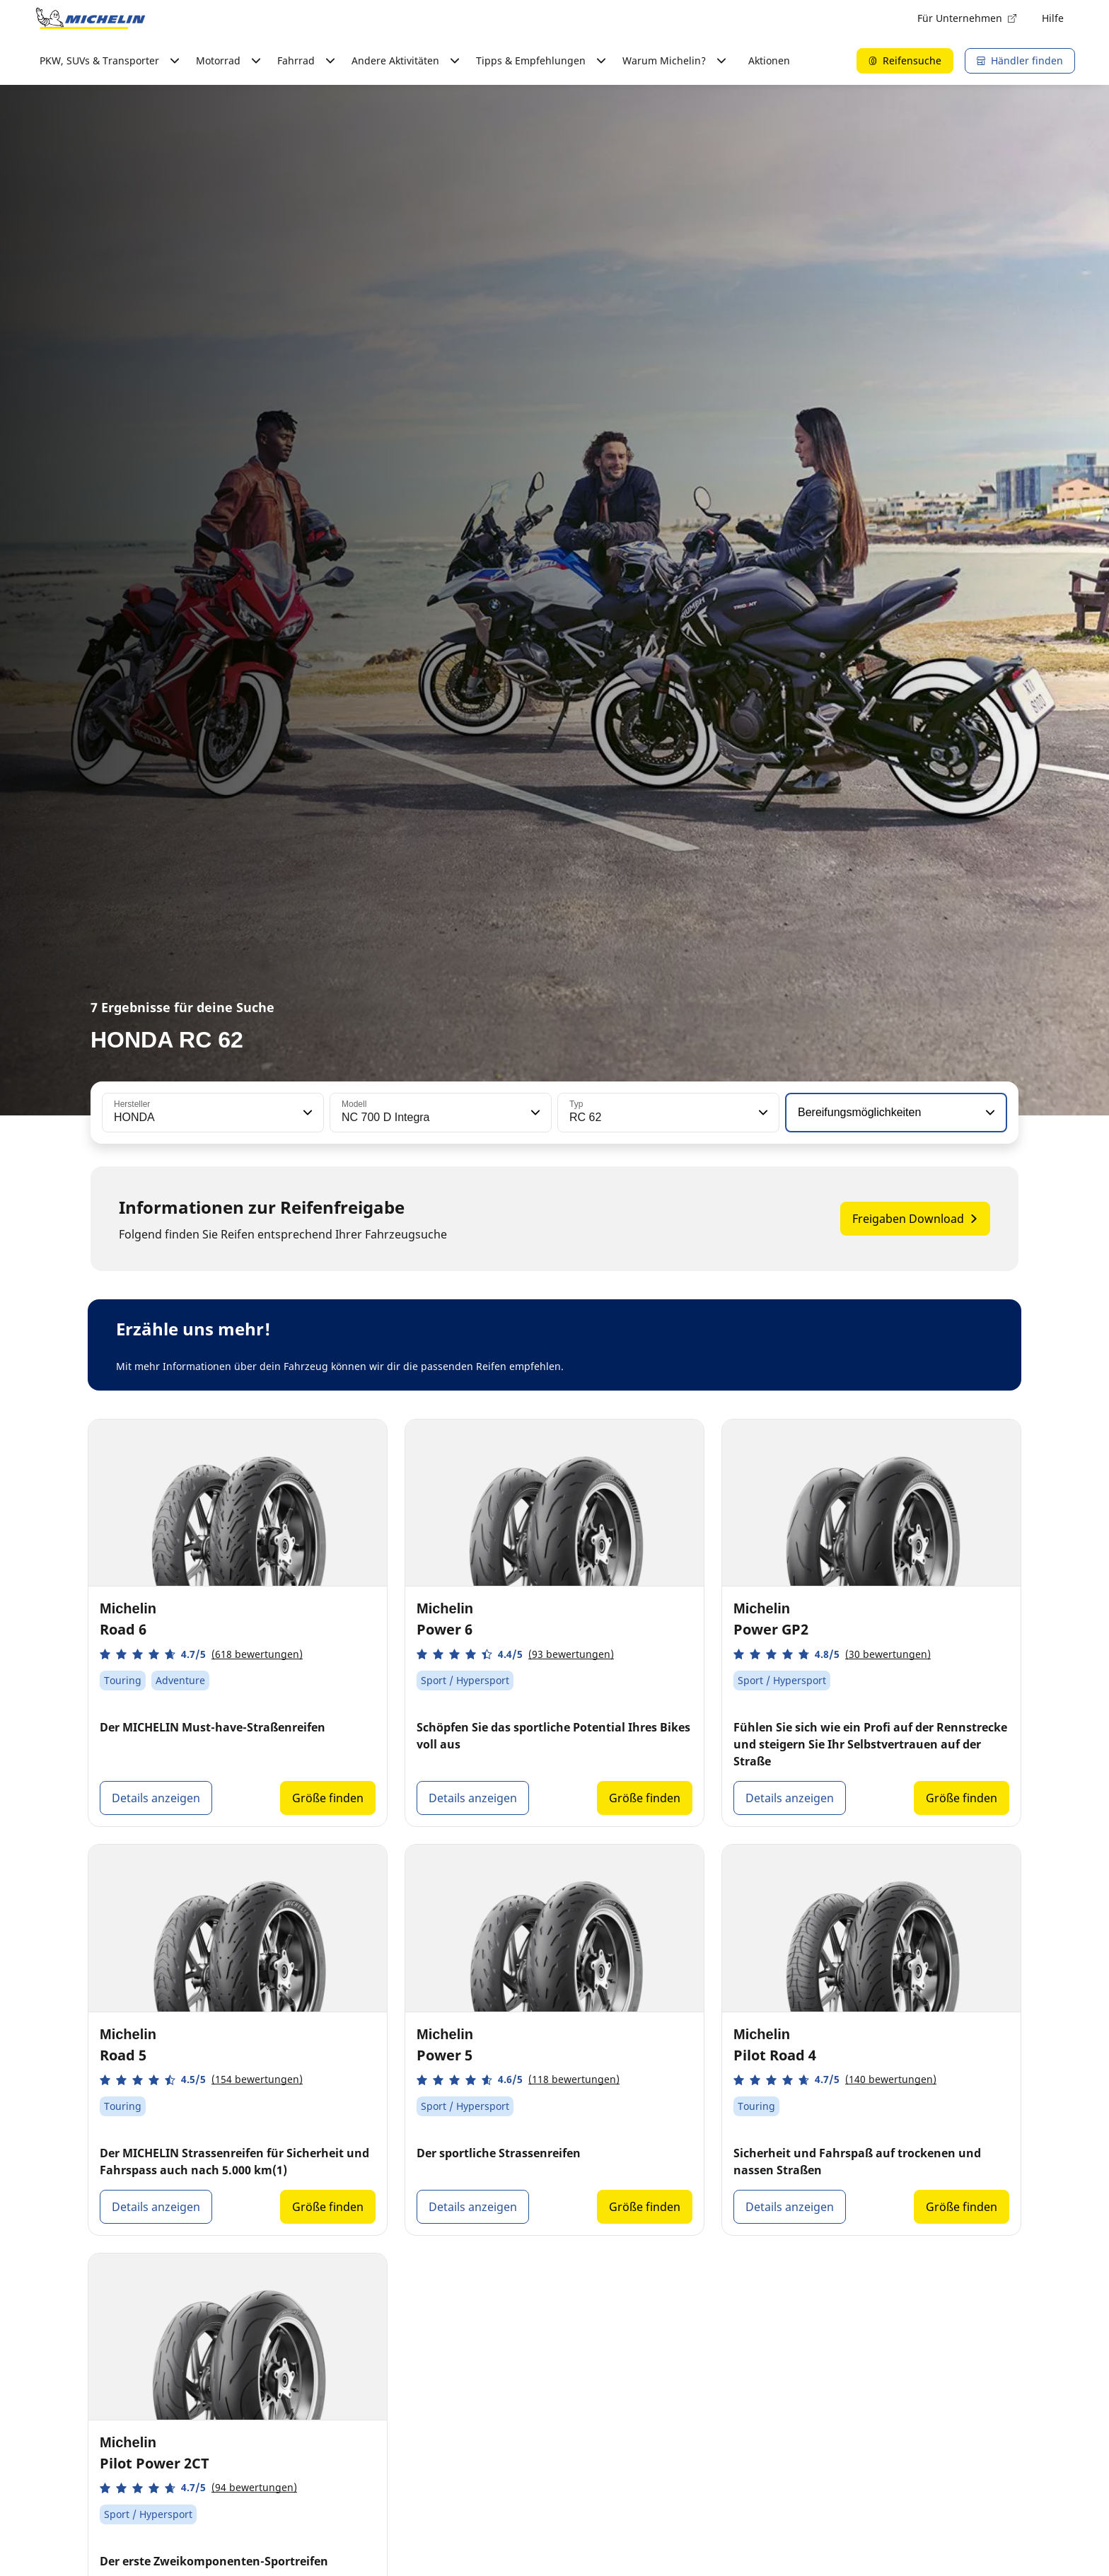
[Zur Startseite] (90, 18)
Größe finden (328, 1798)
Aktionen (769, 60)
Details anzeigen (156, 1798)
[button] (306, 1112)
